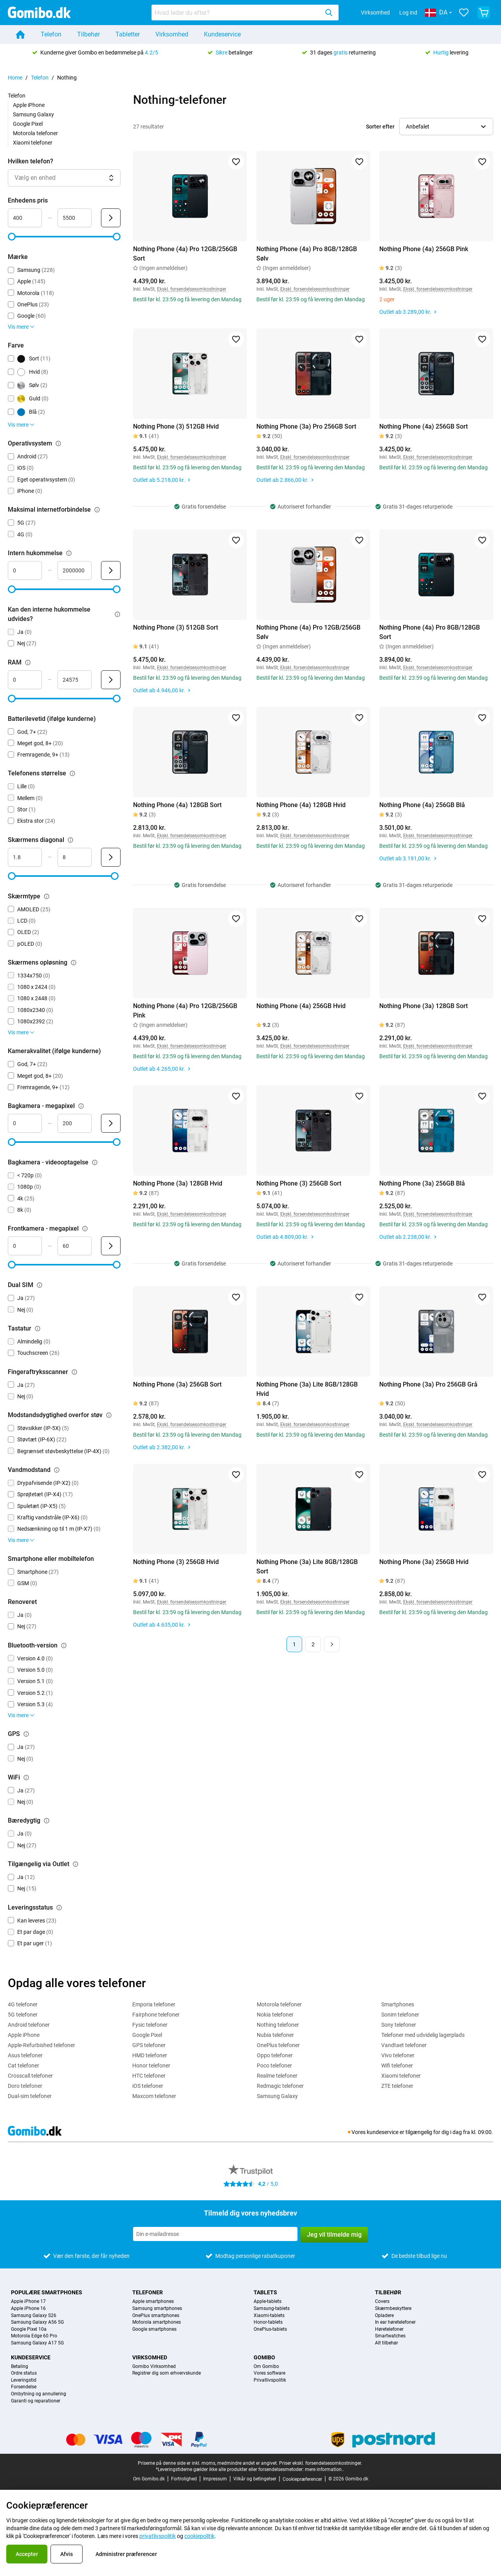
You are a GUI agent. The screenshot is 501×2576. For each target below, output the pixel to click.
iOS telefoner (147, 2086)
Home (15, 77)
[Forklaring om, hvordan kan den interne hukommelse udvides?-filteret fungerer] (117, 614)
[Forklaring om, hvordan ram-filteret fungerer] (28, 662)
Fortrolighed (184, 2479)
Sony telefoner (398, 2025)
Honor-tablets (268, 2322)
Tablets (265, 2292)
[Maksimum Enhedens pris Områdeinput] (75, 217)
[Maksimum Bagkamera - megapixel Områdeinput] (75, 1123)
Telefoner (147, 2292)
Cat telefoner (23, 2065)
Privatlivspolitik (270, 2380)
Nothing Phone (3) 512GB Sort (175, 627)
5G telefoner (23, 2014)
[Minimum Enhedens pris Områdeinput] (25, 217)
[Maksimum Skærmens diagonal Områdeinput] (75, 857)
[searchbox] (237, 12)
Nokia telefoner (275, 2014)
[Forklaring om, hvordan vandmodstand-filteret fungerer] (57, 1470)
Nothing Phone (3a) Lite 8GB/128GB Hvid (307, 1389)
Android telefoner (29, 2025)
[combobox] (245, 12)
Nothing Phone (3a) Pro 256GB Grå (428, 1384)
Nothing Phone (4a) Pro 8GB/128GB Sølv (306, 253)
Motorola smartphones (156, 2322)
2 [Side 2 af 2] (313, 1644)
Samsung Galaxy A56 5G (37, 2322)
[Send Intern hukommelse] (111, 570)
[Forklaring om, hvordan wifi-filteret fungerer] (26, 1777)
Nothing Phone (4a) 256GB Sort (423, 426)
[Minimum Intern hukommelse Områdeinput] (25, 570)
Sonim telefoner (400, 2014)
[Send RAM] (111, 679)
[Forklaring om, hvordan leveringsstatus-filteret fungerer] (59, 1907)
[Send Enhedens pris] (111, 217)
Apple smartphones (153, 2301)
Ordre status (24, 2373)
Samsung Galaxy (33, 114)
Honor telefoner (151, 2065)
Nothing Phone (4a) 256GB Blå (422, 805)
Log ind (408, 12)
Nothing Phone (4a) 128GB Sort (177, 805)
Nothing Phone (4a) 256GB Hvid (301, 1006)
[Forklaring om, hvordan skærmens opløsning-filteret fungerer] (73, 962)
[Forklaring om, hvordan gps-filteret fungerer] (26, 1734)
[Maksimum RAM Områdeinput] (75, 679)
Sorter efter (380, 126)
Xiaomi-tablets (269, 2315)
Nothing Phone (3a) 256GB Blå (422, 1183)
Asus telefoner (25, 2055)
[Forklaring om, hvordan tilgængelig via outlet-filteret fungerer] (75, 1864)
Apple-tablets (267, 2301)
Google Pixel (28, 124)
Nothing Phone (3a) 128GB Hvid (177, 1183)
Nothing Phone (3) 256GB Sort (298, 1183)
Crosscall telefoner (30, 2076)
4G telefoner (23, 2004)
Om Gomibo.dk (149, 2479)
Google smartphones (154, 2329)
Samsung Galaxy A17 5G (37, 2343)
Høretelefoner (389, 2329)
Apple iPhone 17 (28, 2301)
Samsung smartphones (157, 2308)
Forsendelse (23, 2387)
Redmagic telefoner (280, 2086)
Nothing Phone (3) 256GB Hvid (176, 1562)
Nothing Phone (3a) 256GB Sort (177, 1384)
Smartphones (397, 2004)
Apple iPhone (29, 105)
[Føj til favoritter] (236, 162)
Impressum (215, 2479)
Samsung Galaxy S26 (33, 2315)
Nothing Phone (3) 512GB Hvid (176, 426)
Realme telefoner (277, 2076)
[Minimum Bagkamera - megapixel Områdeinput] (25, 1123)
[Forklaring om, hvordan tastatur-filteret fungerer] (37, 1328)
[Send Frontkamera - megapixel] (111, 1245)
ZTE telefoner (397, 2086)
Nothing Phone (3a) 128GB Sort (423, 1006)
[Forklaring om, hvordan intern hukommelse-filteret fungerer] (69, 553)
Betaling (19, 2366)
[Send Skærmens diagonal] (111, 857)
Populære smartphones (46, 2292)
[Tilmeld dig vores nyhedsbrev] (215, 2234)
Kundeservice (222, 34)
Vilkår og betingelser (254, 2479)
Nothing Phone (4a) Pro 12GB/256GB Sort (185, 253)
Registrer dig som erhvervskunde (166, 2373)
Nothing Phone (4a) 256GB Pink (423, 249)
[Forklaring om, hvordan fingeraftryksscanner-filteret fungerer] (74, 1372)
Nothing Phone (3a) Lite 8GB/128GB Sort (307, 1566)
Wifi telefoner (397, 2065)
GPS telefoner (149, 2045)
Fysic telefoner (150, 2025)
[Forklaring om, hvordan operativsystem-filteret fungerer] (58, 443)
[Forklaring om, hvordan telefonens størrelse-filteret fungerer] (72, 773)
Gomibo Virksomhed (154, 2366)
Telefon (51, 34)
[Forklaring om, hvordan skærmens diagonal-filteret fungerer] (70, 840)
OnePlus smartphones (155, 2315)
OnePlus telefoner (278, 2045)
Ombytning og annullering (38, 2394)
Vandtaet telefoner (404, 2045)
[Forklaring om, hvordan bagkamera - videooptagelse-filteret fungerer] (95, 1162)
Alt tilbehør (386, 2343)
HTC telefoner (149, 2076)
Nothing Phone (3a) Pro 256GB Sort (306, 426)
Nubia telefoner (275, 2035)
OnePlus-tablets (270, 2329)
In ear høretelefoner (395, 2322)
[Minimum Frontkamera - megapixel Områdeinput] (25, 1245)
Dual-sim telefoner (30, 2096)
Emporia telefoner (153, 2004)
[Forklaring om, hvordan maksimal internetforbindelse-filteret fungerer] (97, 510)
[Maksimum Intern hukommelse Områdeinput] (75, 570)
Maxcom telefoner (154, 2096)
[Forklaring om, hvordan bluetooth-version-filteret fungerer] (64, 1645)
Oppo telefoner (275, 2055)
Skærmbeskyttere (393, 2308)
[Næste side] (332, 1644)
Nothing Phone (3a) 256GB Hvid (424, 1562)
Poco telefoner (274, 2065)
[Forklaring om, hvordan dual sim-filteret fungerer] (39, 1285)
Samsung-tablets (272, 2308)
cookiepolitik (199, 2536)
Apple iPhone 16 (28, 2308)
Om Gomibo (266, 2366)
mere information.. (324, 2469)
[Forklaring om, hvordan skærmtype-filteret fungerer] (46, 896)
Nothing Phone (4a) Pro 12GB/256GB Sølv (308, 632)
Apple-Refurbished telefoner (41, 2045)
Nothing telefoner (278, 2025)
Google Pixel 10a (29, 2329)
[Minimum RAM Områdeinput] (25, 679)
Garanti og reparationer (35, 2401)
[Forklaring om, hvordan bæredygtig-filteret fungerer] (46, 1821)
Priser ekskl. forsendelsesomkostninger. (320, 2463)
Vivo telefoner (397, 2055)
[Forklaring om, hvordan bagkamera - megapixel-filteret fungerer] (81, 1106)
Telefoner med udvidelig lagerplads (423, 2035)
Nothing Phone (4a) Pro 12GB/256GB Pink (185, 1010)
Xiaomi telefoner (32, 142)
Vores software (269, 2373)
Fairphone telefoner (156, 2014)
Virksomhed (375, 12)
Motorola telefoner (35, 133)
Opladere (384, 2315)
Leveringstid (23, 2380)
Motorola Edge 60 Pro (34, 2336)
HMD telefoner (149, 2055)
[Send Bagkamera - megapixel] (111, 1123)
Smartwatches (390, 2336)
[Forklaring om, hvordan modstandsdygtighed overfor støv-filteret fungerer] (109, 1415)
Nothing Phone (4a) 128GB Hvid (301, 805)
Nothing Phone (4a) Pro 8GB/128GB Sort (429, 632)
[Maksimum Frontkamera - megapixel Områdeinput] (75, 1245)
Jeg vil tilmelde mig (334, 2234)
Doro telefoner (25, 2086)
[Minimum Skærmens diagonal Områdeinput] (25, 857)
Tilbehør (88, 34)
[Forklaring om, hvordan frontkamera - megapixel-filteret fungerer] (85, 1229)
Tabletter (127, 34)
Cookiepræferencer (302, 2479)
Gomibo (264, 2357)
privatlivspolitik (157, 2536)
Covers (382, 2301)
